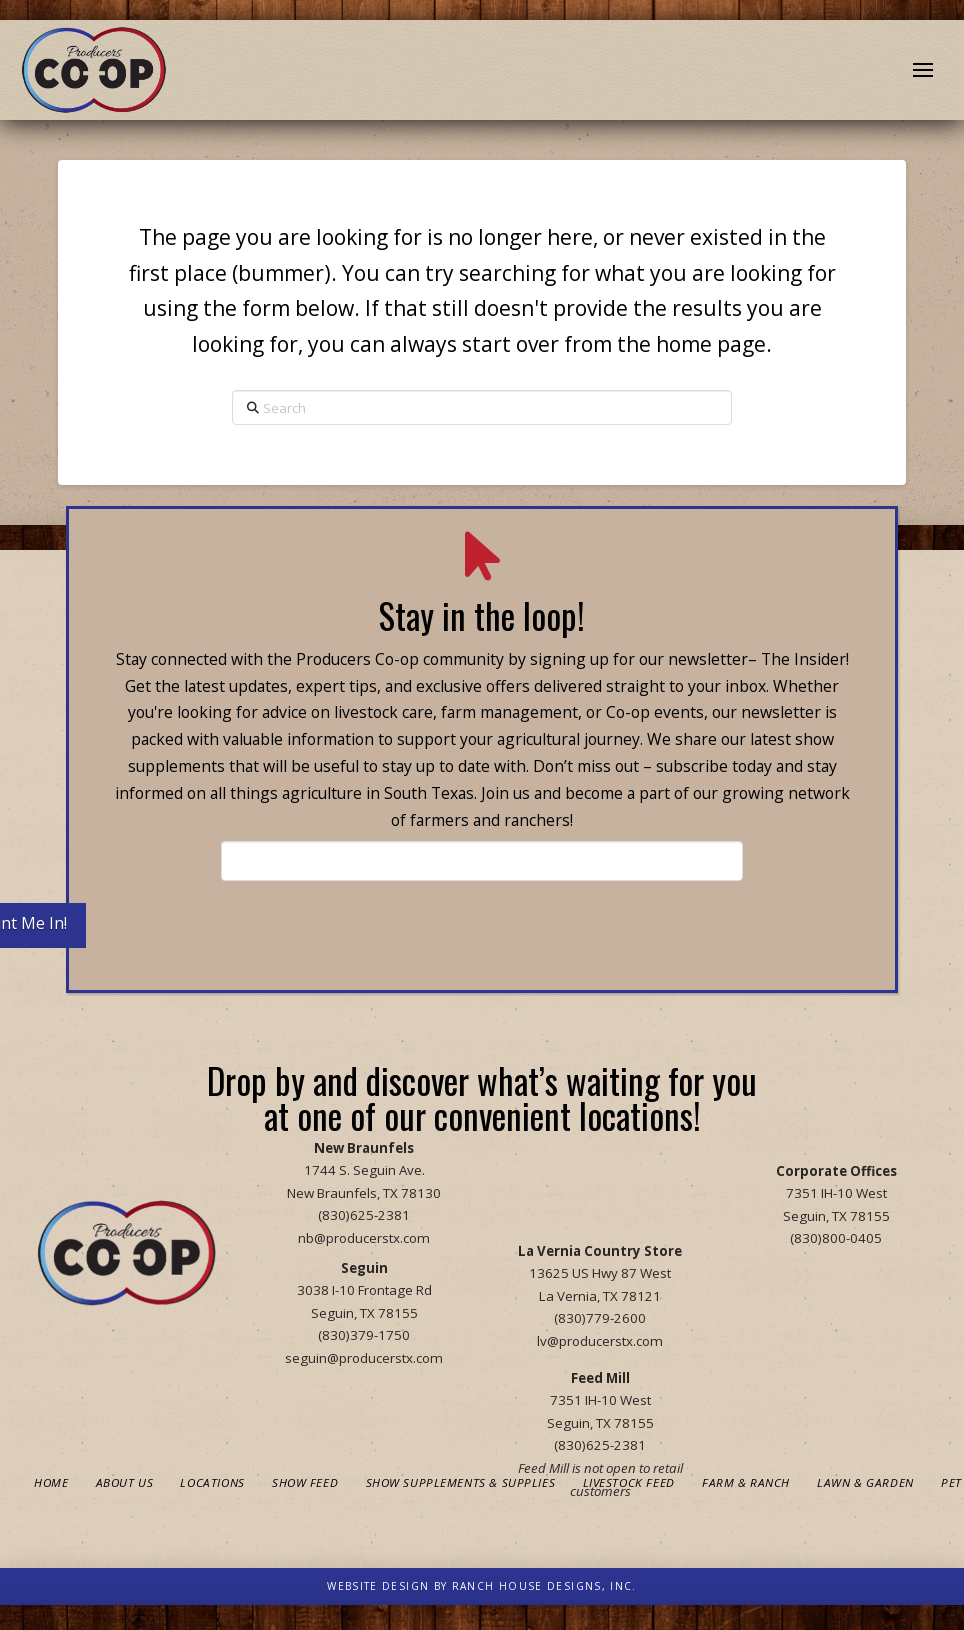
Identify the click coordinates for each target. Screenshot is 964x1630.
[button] (923, 70)
